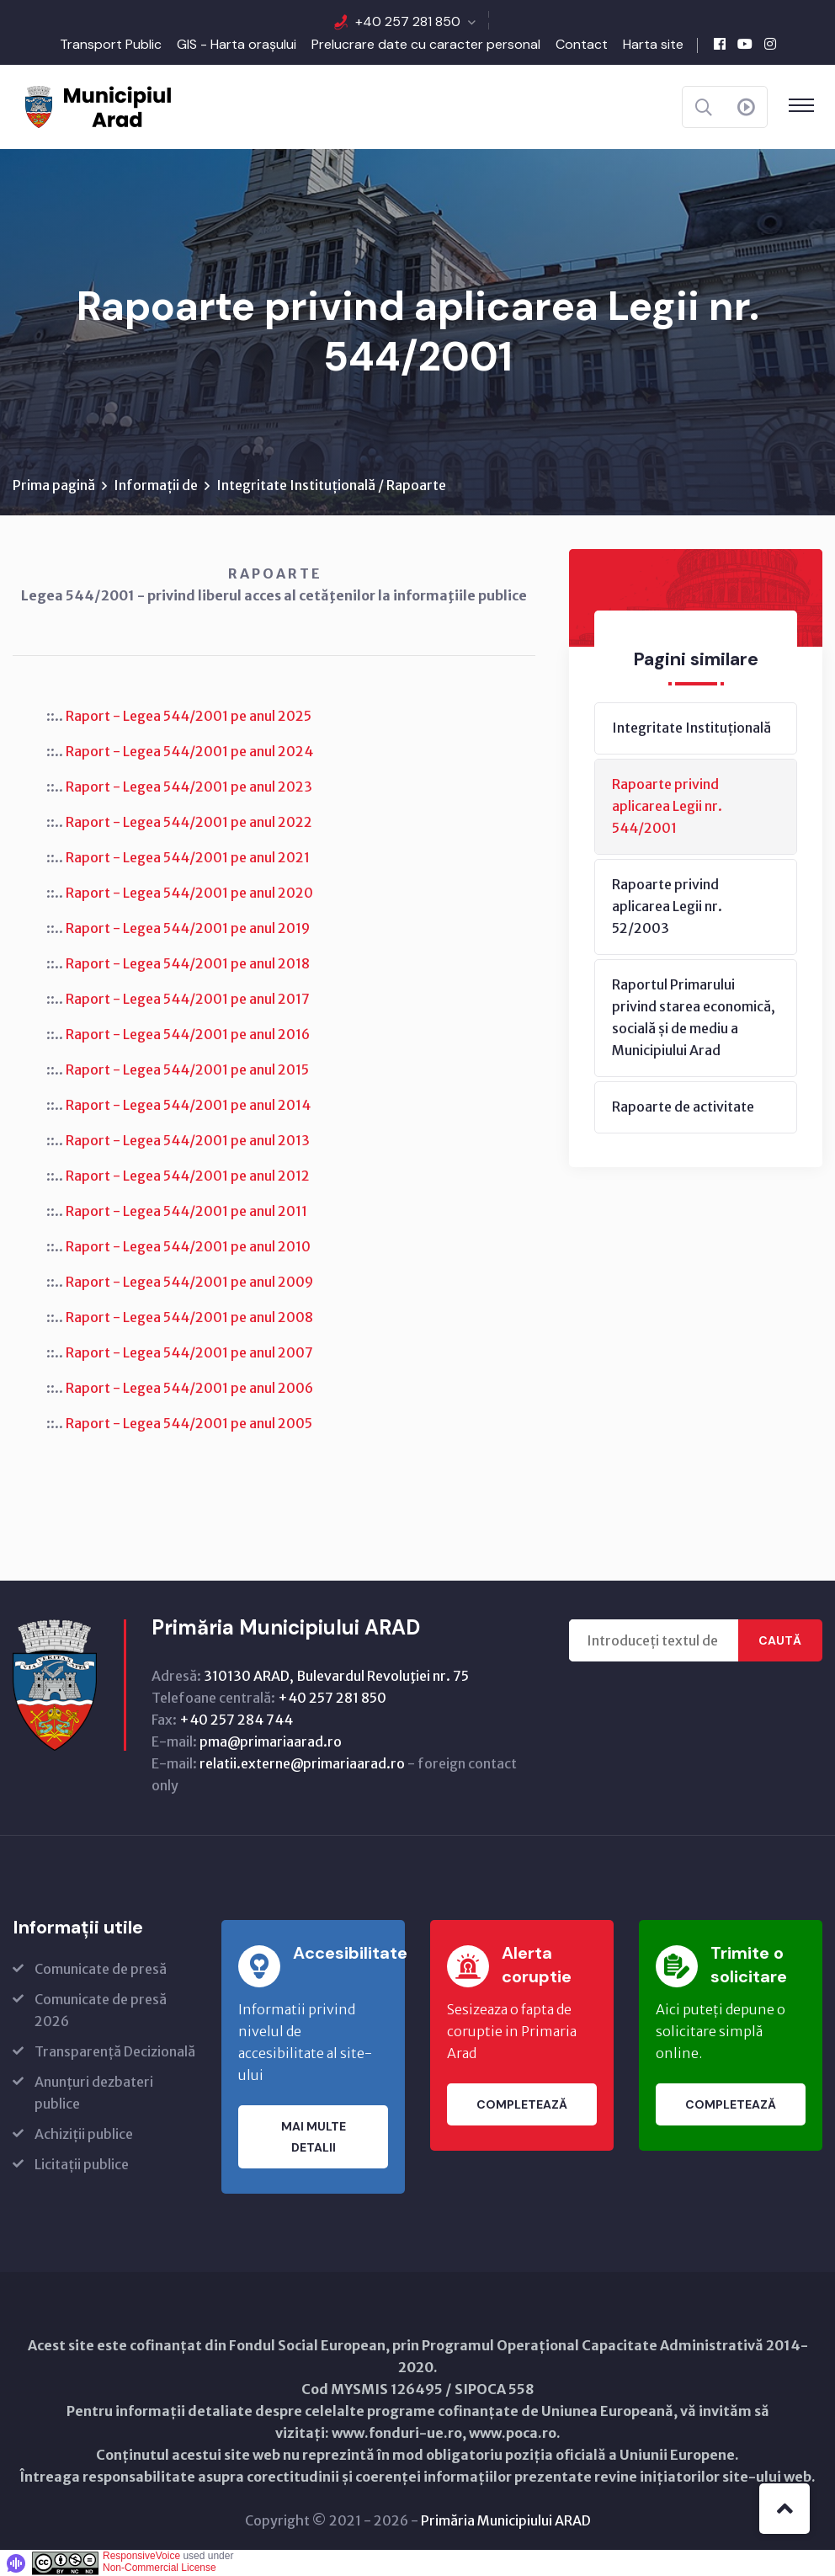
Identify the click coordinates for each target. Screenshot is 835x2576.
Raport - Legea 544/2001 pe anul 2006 (189, 1387)
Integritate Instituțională (691, 727)
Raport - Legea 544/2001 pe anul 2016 (188, 1034)
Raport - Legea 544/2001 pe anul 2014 (188, 1104)
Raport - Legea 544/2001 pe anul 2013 (188, 1140)
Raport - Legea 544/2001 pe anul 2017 (188, 998)
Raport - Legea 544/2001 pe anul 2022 (189, 821)
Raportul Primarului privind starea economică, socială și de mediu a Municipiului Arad (693, 1017)
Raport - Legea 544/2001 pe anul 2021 (188, 857)
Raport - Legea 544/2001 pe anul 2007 (189, 1352)
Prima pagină (54, 485)
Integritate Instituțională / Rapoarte (331, 485)
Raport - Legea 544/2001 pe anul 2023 (189, 786)
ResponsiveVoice (141, 2556)
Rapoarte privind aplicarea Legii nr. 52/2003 (667, 906)
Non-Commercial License (159, 2567)
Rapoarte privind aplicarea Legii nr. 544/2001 (667, 806)
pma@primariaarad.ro (270, 1741)
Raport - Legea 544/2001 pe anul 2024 (189, 751)
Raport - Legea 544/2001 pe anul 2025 (188, 715)
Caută (779, 1640)
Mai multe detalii (313, 2137)
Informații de (156, 485)
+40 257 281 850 (407, 21)
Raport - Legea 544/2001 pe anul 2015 (187, 1069)
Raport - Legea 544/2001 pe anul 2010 (188, 1246)
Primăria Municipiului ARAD (506, 2520)
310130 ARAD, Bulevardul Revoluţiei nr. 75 (336, 1675)
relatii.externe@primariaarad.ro (302, 1763)
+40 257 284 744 (236, 1719)
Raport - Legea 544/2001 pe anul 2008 (189, 1317)
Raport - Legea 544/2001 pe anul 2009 (189, 1281)
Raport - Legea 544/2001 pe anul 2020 (189, 892)
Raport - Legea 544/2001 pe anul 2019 (188, 928)
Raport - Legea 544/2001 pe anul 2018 (188, 963)
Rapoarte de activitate (683, 1106)
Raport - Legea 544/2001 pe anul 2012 (188, 1175)
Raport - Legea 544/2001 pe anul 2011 (186, 1211)
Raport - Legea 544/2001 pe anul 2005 (189, 1423)
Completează (521, 2104)
